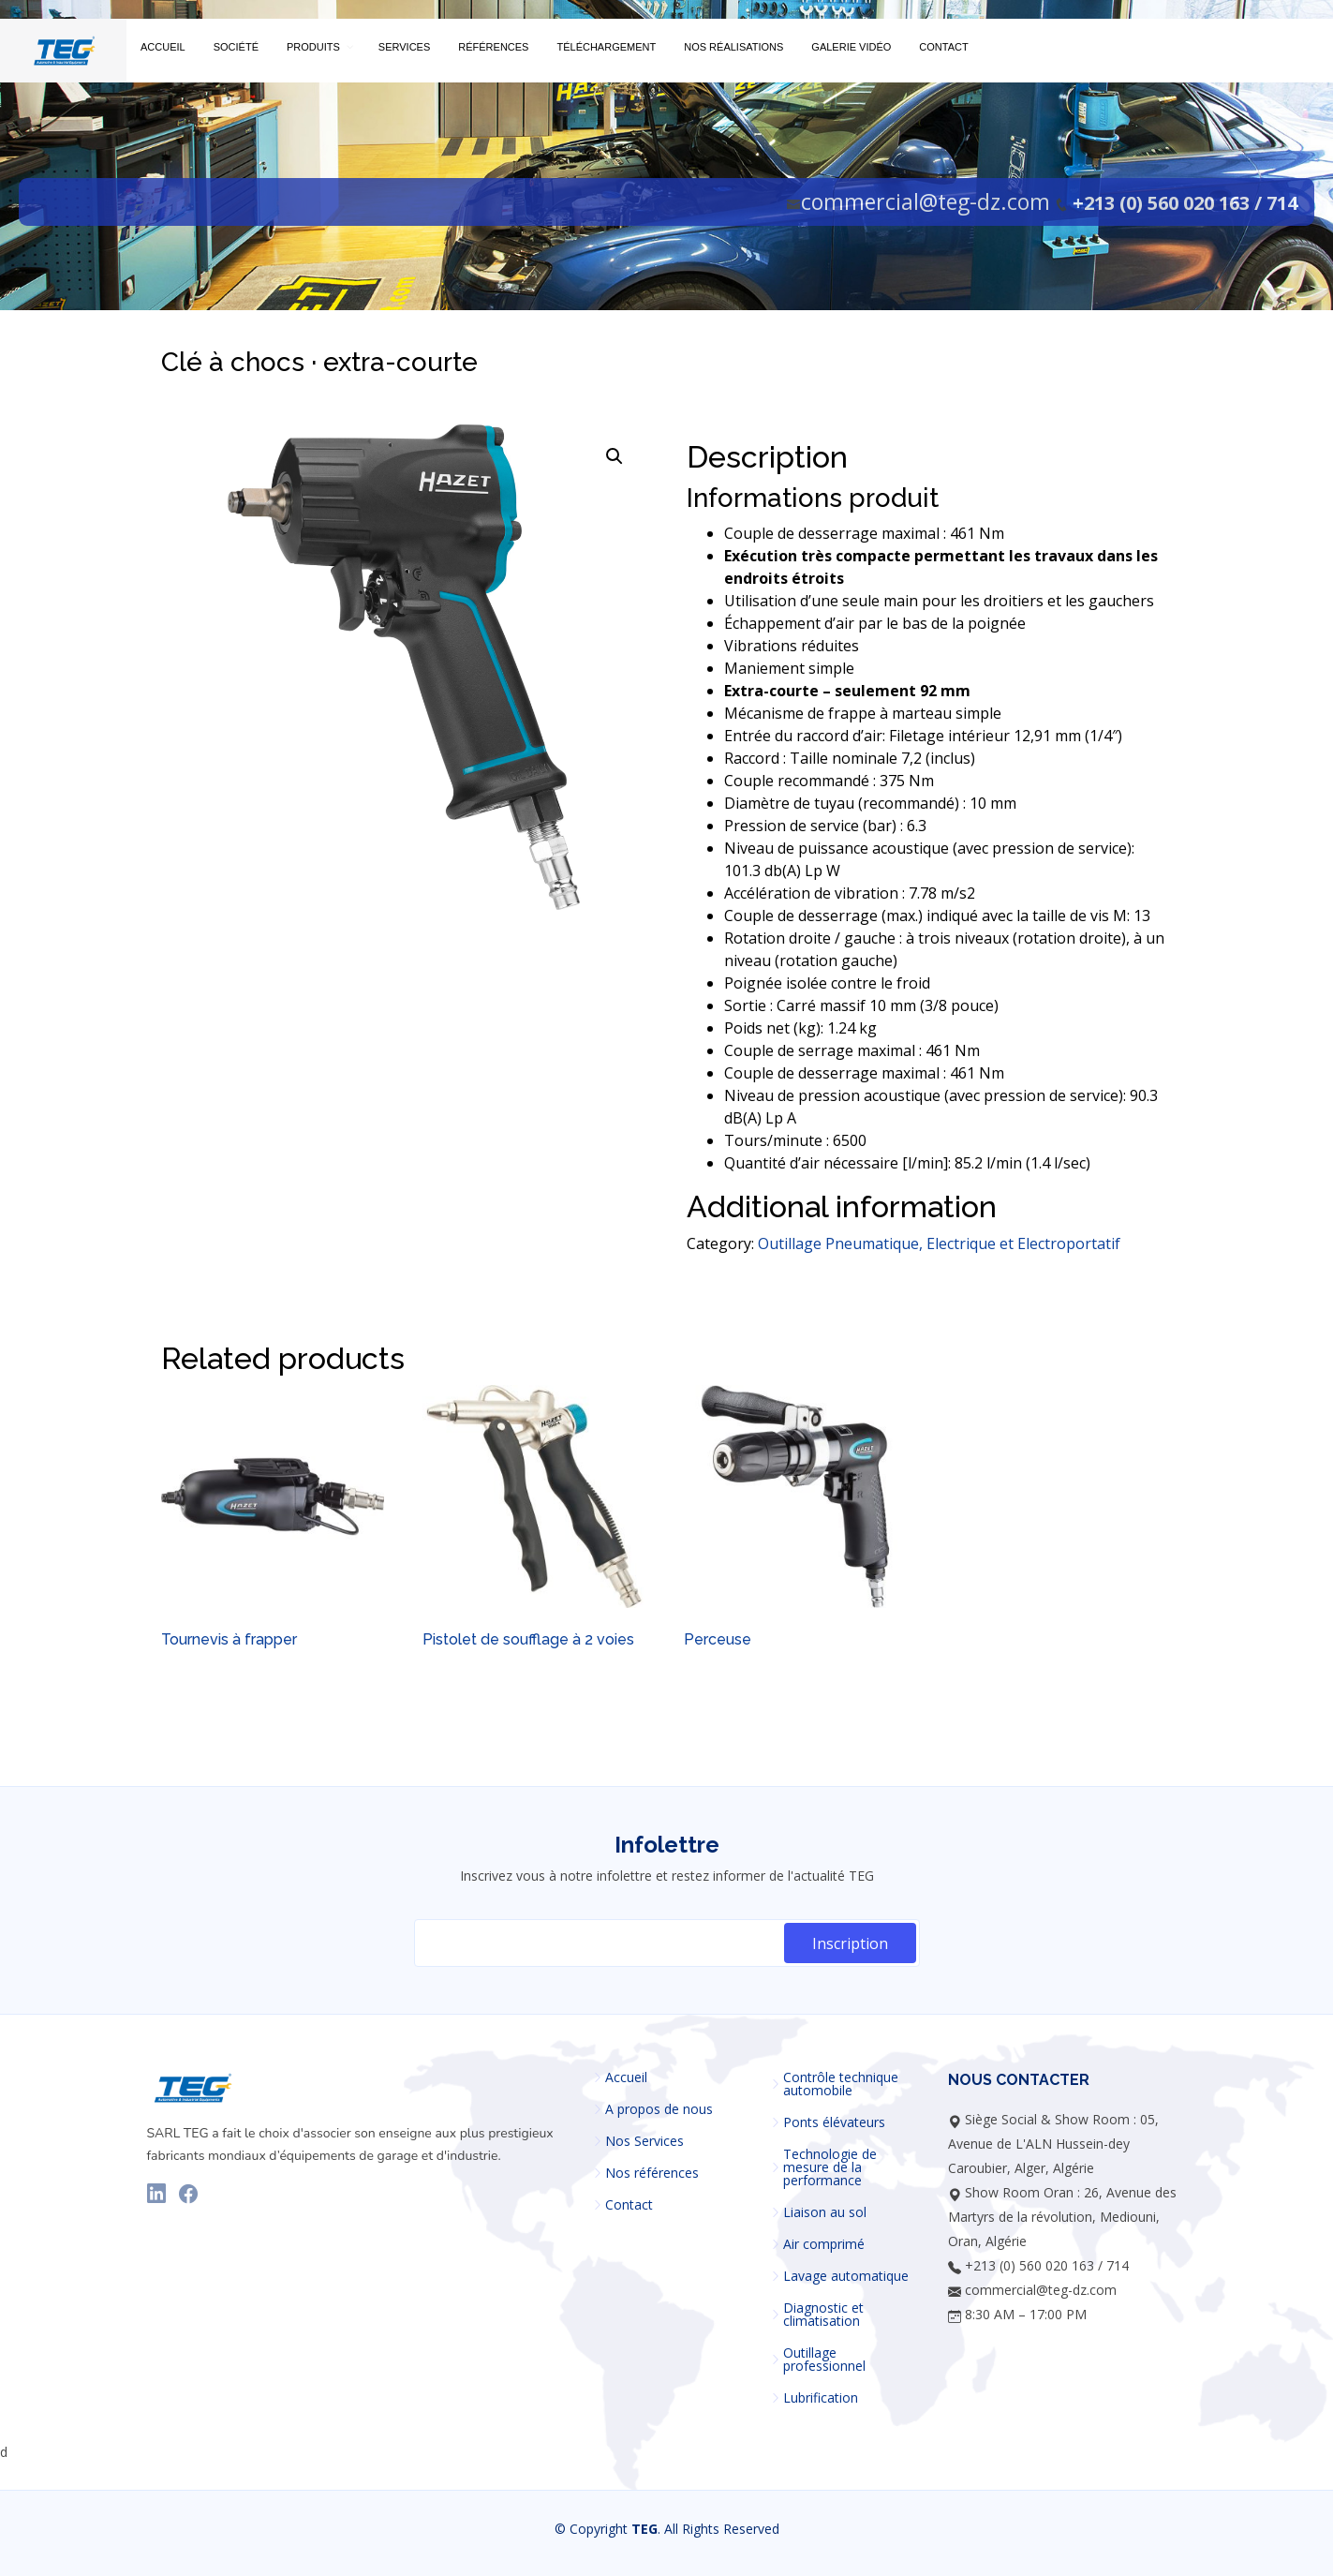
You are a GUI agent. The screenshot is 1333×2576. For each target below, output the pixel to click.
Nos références (652, 2173)
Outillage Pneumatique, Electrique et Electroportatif (939, 1243)
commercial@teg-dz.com (925, 201)
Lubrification (820, 2398)
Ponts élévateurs (834, 2122)
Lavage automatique (846, 2276)
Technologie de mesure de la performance (830, 2167)
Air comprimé (824, 2244)
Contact (629, 2204)
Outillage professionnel (824, 2359)
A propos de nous (659, 2109)
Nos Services (644, 2141)
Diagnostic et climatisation (823, 2314)
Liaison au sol (824, 2212)
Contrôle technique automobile (840, 2084)
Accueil (626, 2077)
